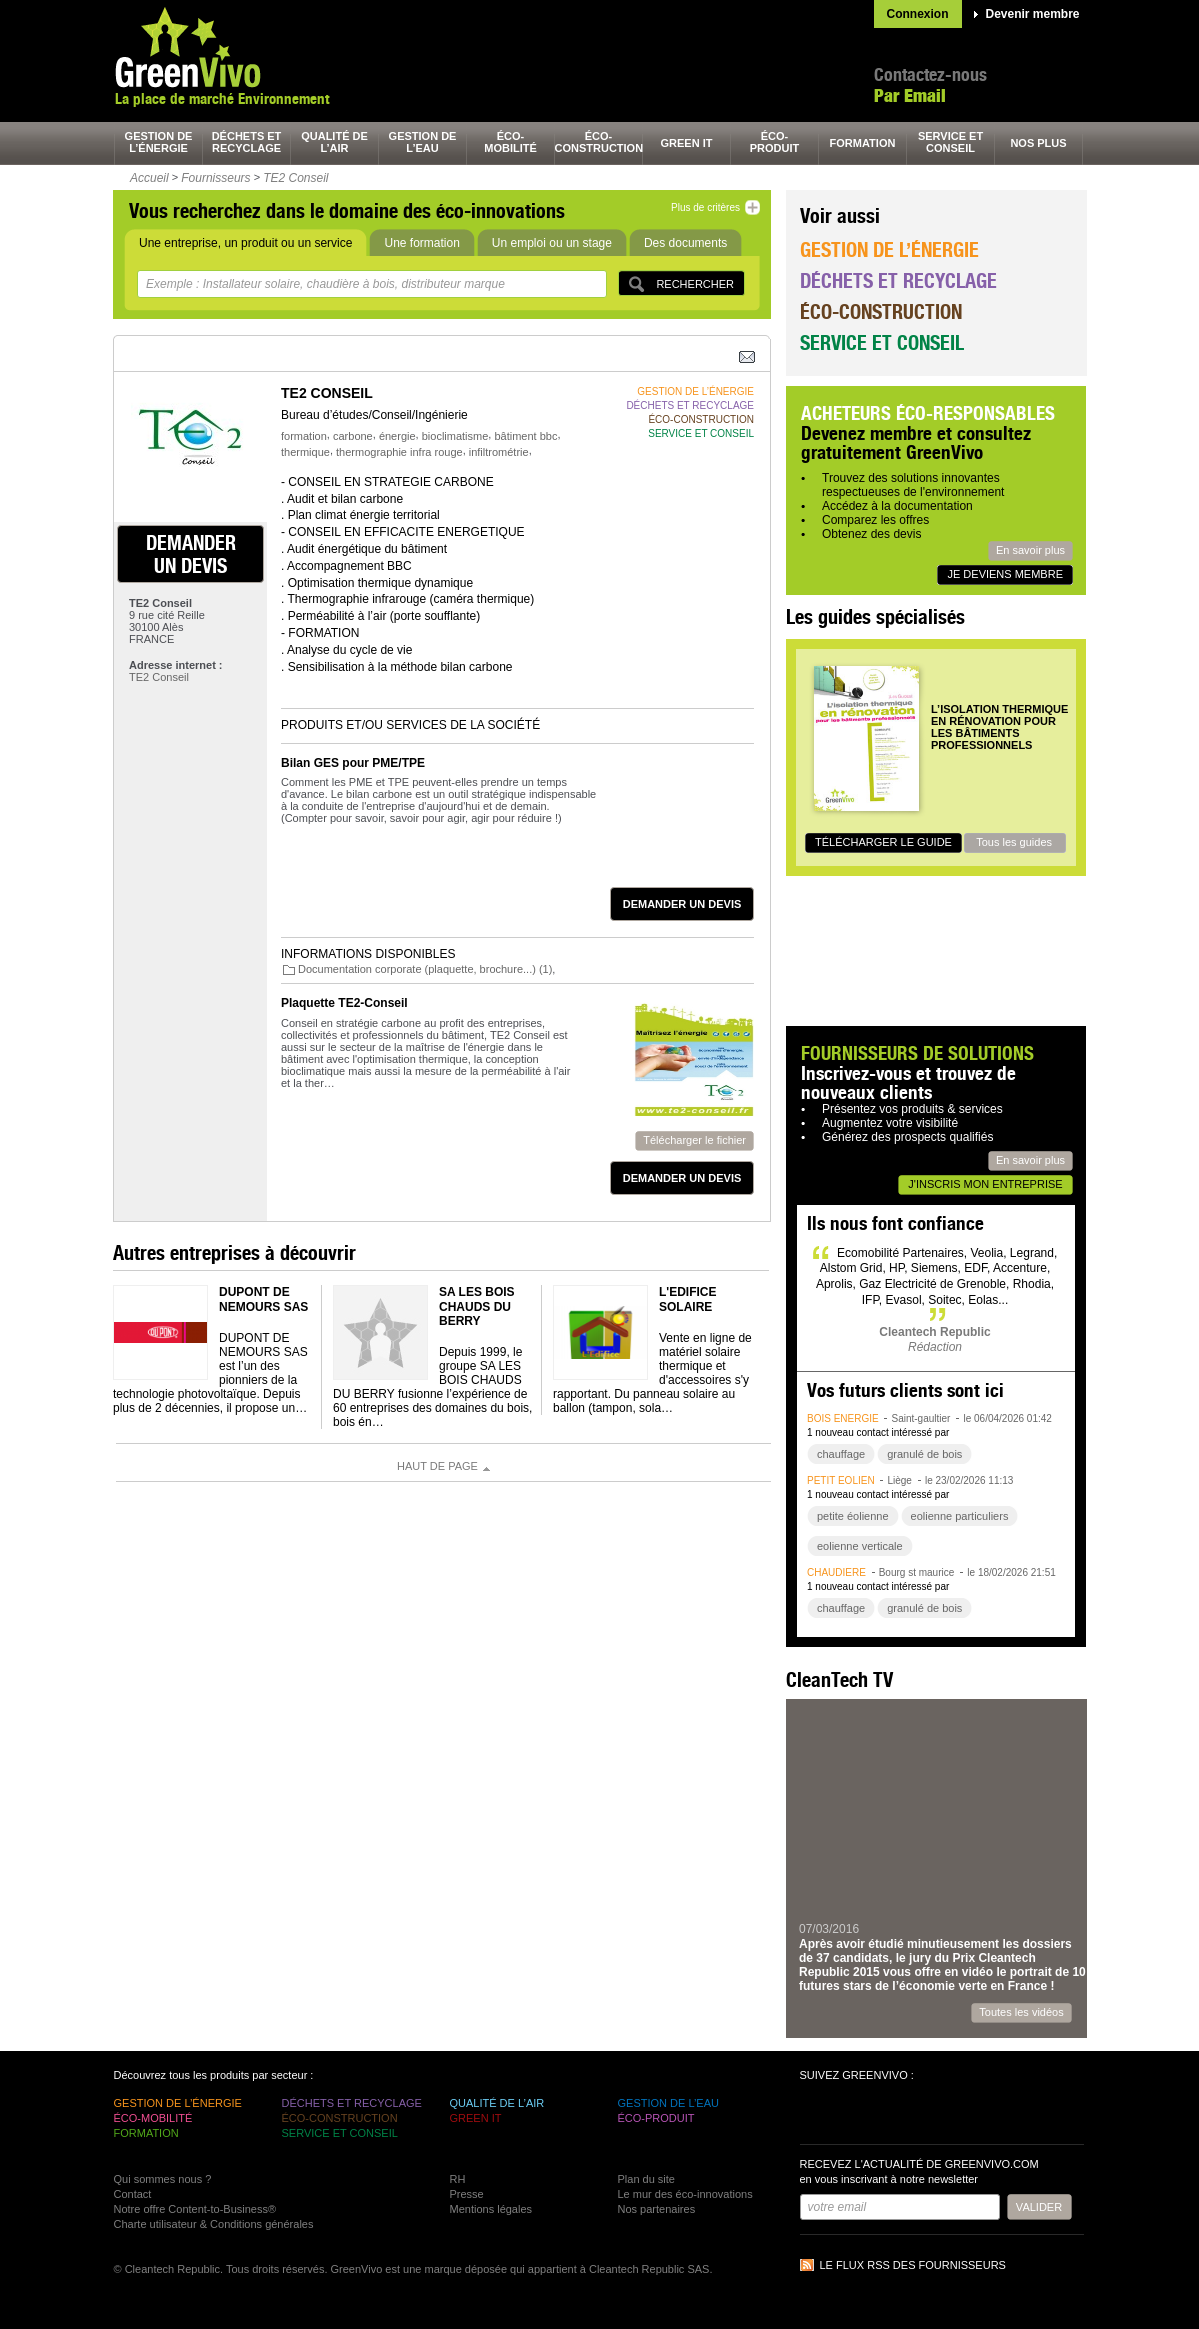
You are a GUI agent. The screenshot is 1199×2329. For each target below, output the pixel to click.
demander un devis (191, 554)
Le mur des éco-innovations (685, 2194)
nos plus (1038, 143)
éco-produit (775, 142)
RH (458, 2179)
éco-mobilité (510, 142)
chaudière (836, 1572)
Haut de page (437, 1466)
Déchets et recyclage (898, 280)
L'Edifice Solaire (688, 1299)
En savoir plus (1030, 550)
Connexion (918, 14)
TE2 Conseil (295, 178)
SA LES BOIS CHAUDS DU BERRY (477, 1306)
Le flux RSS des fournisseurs (913, 2265)
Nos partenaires (657, 2209)
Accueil (149, 178)
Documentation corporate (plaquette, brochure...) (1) (425, 969)
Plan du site (646, 2179)
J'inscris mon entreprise (985, 1184)
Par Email (910, 95)
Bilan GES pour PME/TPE (353, 763)
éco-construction (599, 142)
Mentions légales (491, 2209)
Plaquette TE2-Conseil (344, 1003)
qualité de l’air (334, 142)
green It (687, 143)
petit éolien (841, 1480)
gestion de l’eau (423, 142)
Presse (467, 2194)
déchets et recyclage (247, 142)
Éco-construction (881, 311)
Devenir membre (1033, 14)
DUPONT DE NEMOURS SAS (263, 1299)
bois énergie (843, 1418)
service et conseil (950, 142)
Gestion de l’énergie (889, 249)
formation (863, 143)
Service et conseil (882, 342)
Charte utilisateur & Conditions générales (214, 2224)
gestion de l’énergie (159, 142)
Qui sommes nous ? (163, 2179)
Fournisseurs (215, 178)
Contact (133, 2194)
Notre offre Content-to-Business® (195, 2209)
